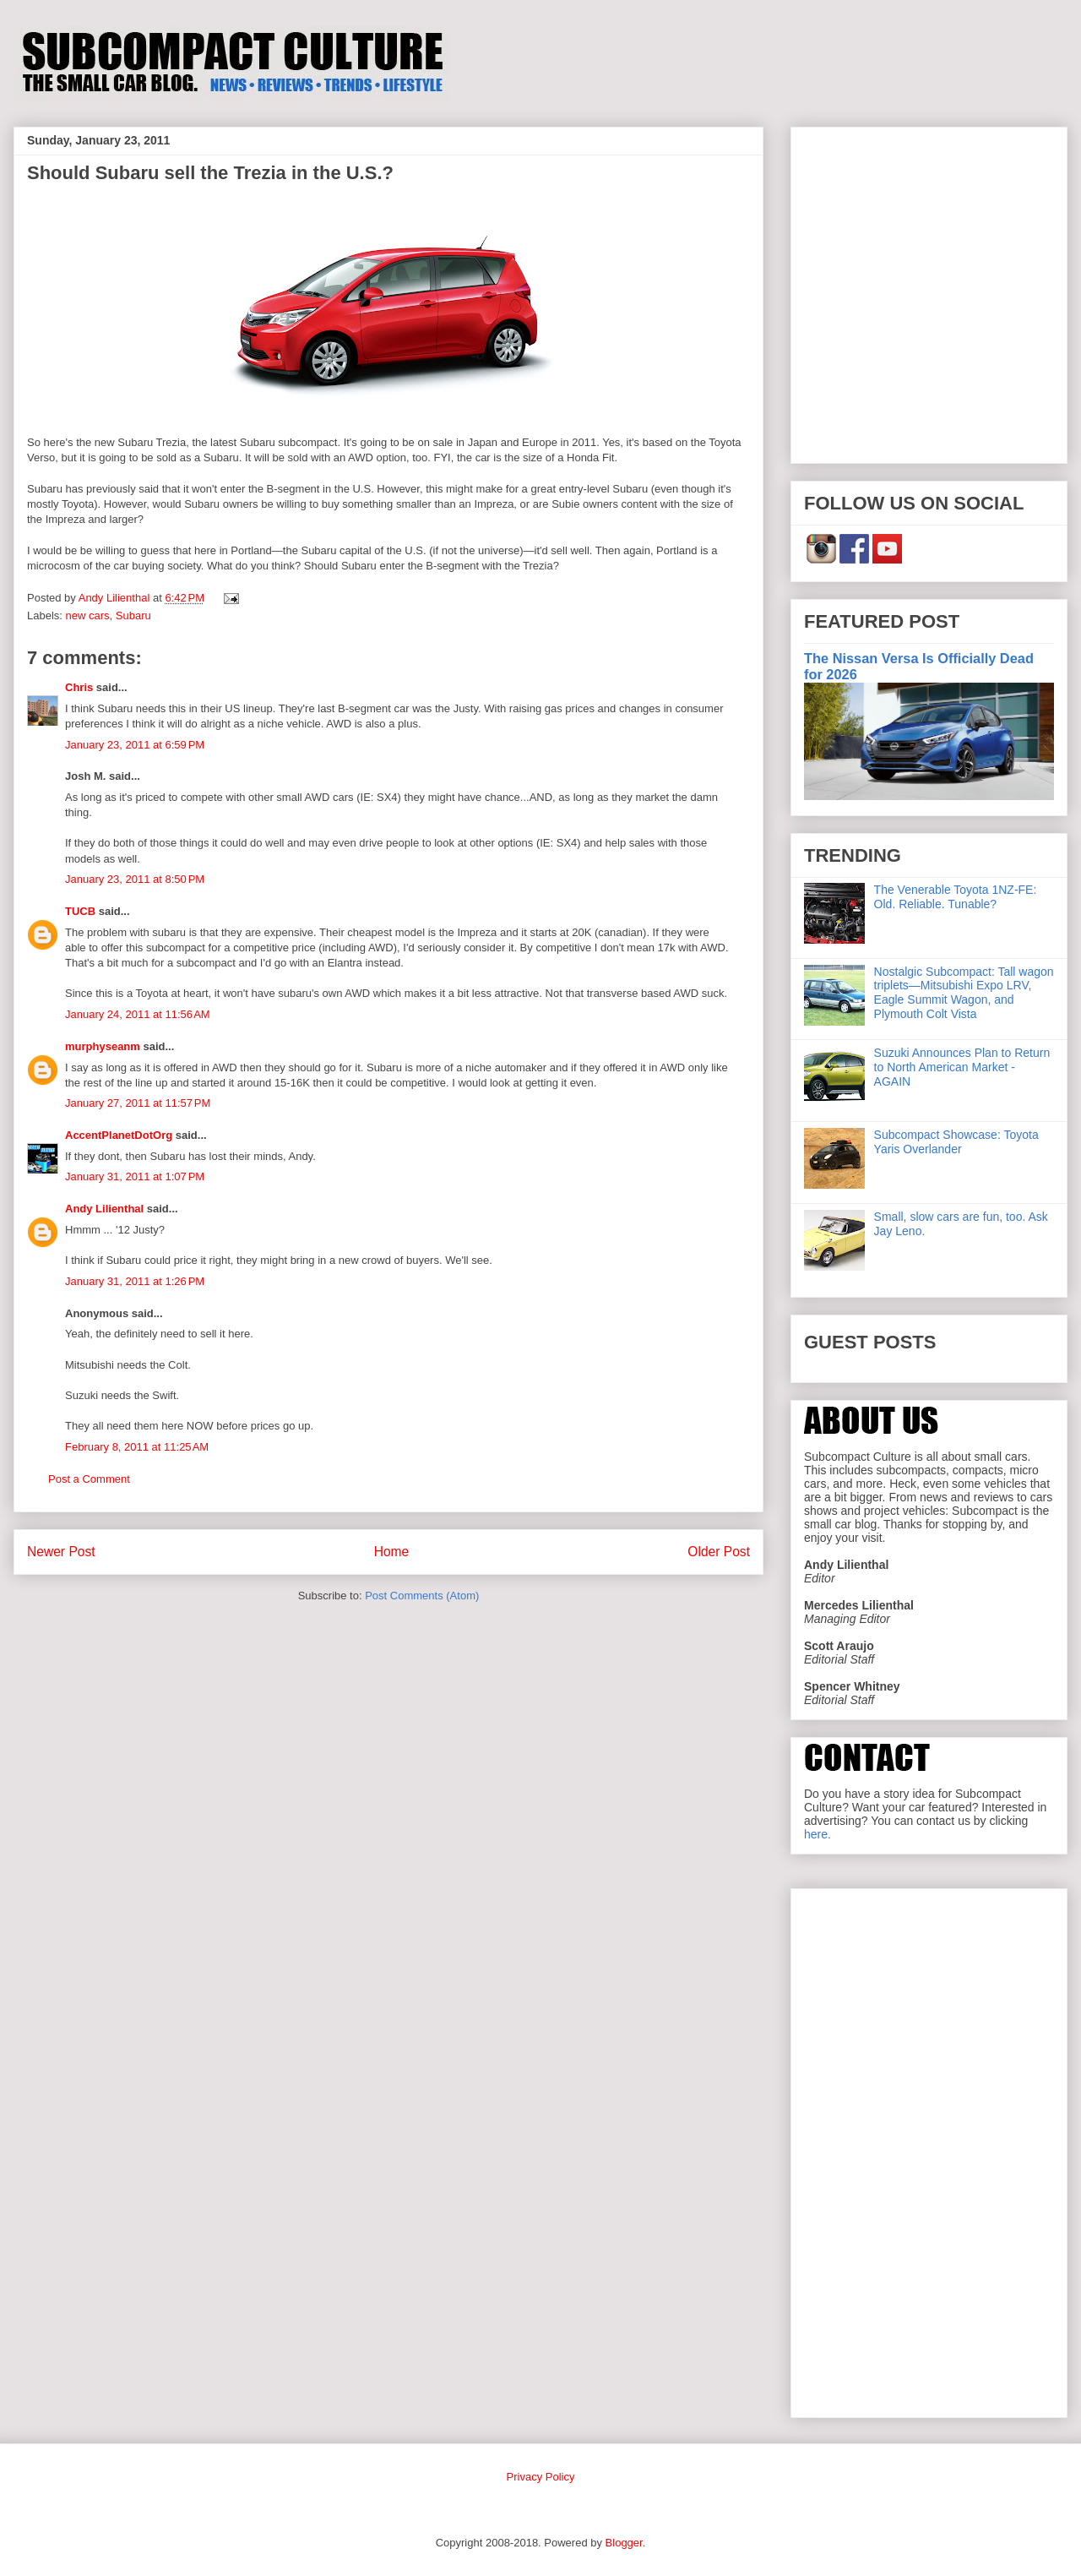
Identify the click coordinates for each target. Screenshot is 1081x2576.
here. (817, 1834)
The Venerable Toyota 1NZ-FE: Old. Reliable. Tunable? (955, 897)
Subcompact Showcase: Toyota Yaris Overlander (956, 1142)
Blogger (624, 2542)
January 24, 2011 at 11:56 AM (137, 1014)
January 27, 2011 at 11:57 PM (137, 1103)
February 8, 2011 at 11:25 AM (137, 1446)
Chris (79, 687)
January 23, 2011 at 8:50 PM (134, 879)
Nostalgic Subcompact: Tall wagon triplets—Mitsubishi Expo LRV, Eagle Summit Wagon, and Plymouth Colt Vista (964, 993)
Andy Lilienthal (104, 1208)
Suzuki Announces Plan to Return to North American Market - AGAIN (962, 1067)
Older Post (718, 1551)
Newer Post (61, 1551)
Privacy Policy (541, 2476)
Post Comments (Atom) (422, 1595)
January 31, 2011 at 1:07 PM (134, 1176)
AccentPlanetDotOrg (118, 1135)
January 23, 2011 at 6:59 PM (134, 744)
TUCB (80, 911)
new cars (88, 615)
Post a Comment (89, 1479)
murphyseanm (102, 1046)
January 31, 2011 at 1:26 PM (134, 1281)
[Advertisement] (158, 291)
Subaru (133, 615)
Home (392, 1551)
